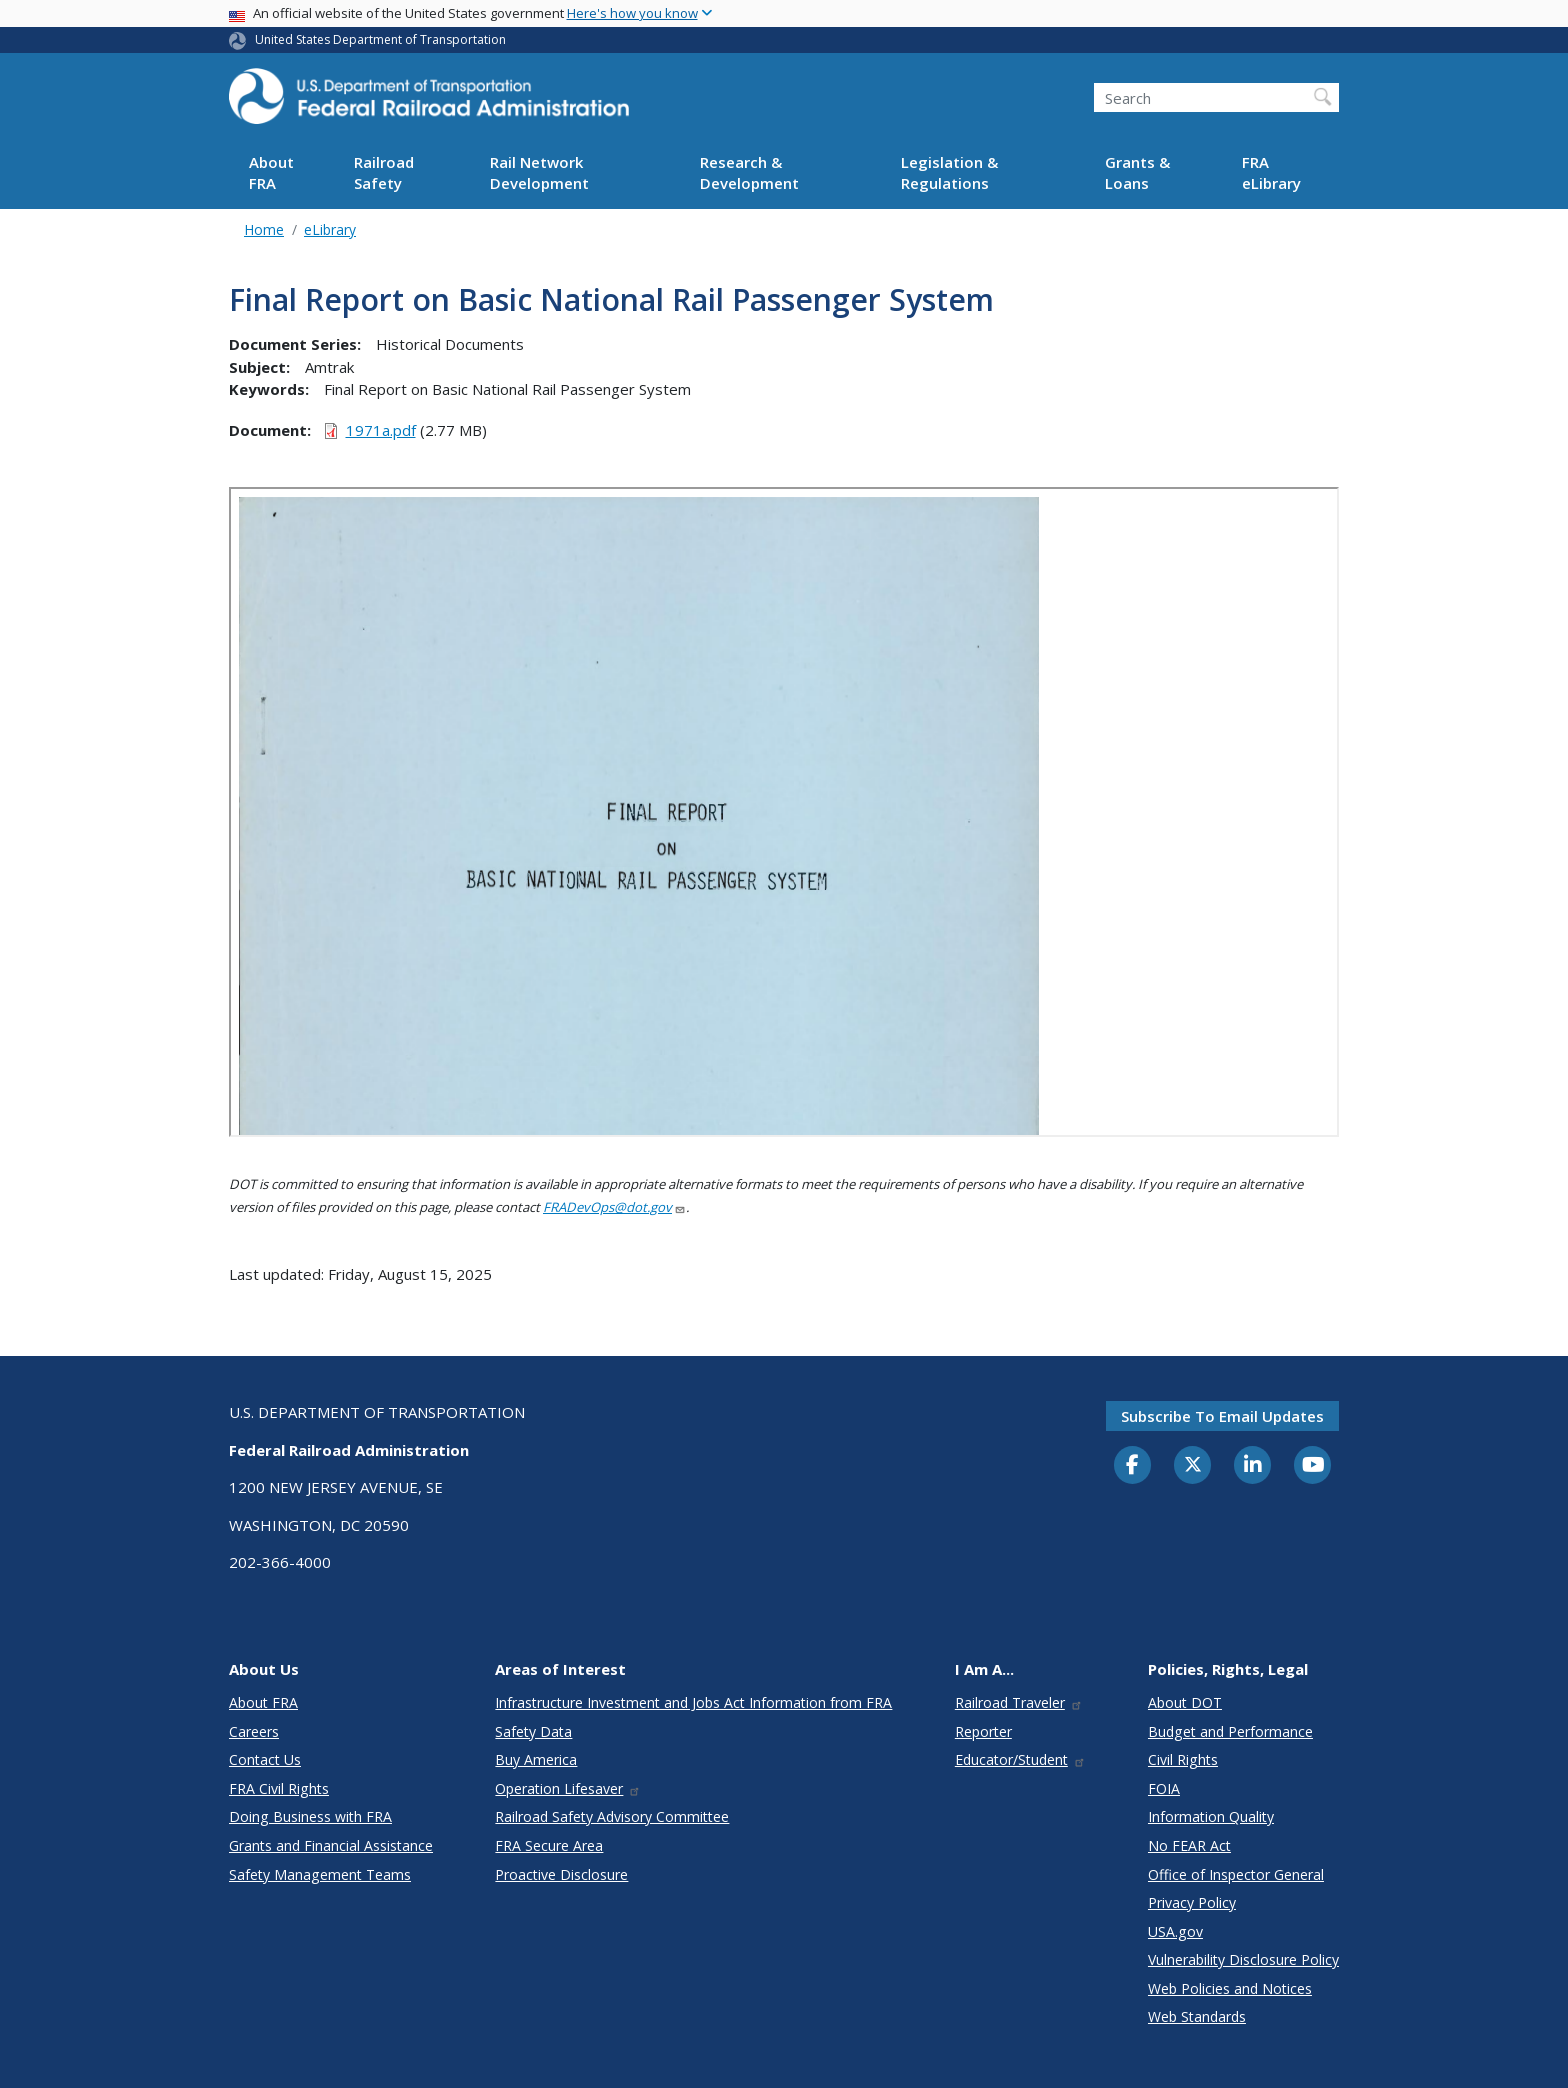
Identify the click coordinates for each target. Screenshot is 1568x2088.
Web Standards (1197, 2016)
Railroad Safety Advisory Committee (612, 1816)
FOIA (1164, 1788)
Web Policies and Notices (1230, 1988)
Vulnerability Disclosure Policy (1243, 1959)
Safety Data (533, 1731)
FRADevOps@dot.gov (614, 1207)
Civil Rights (1183, 1759)
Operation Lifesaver (568, 1788)
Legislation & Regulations (949, 172)
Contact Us (265, 1759)
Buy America (536, 1759)
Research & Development (749, 172)
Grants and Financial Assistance (331, 1845)
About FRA (271, 172)
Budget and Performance (1230, 1731)
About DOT (1185, 1702)
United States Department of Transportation (380, 39)
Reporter (983, 1731)
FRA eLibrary (1271, 172)
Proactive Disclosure (561, 1874)
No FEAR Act (1189, 1845)
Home (264, 229)
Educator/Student (1020, 1759)
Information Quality (1211, 1816)
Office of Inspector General (1236, 1874)
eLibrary (330, 229)
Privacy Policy (1192, 1902)
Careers (254, 1731)
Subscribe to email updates (1222, 1416)
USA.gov (1175, 1931)
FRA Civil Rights (279, 1788)
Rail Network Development (539, 172)
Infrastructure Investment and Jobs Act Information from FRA (693, 1702)
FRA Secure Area (549, 1845)
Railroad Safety (384, 172)
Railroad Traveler (1019, 1702)
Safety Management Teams (320, 1874)
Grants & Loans (1137, 172)
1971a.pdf (381, 430)
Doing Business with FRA (310, 1816)
